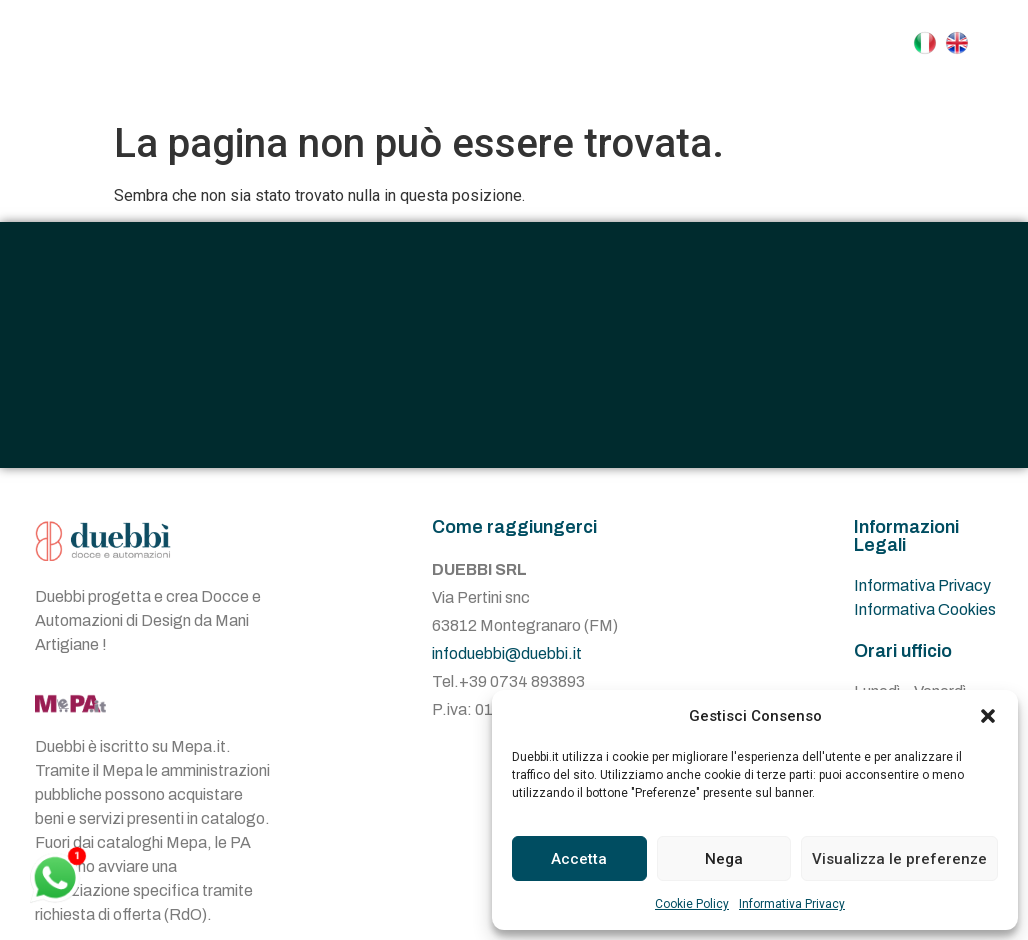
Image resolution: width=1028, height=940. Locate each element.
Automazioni (752, 43)
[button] (988, 716)
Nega (724, 859)
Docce (607, 43)
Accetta (579, 859)
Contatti (593, 89)
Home (392, 43)
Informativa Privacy (792, 904)
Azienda (493, 43)
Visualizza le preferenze (899, 859)
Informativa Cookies (925, 609)
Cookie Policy (692, 904)
